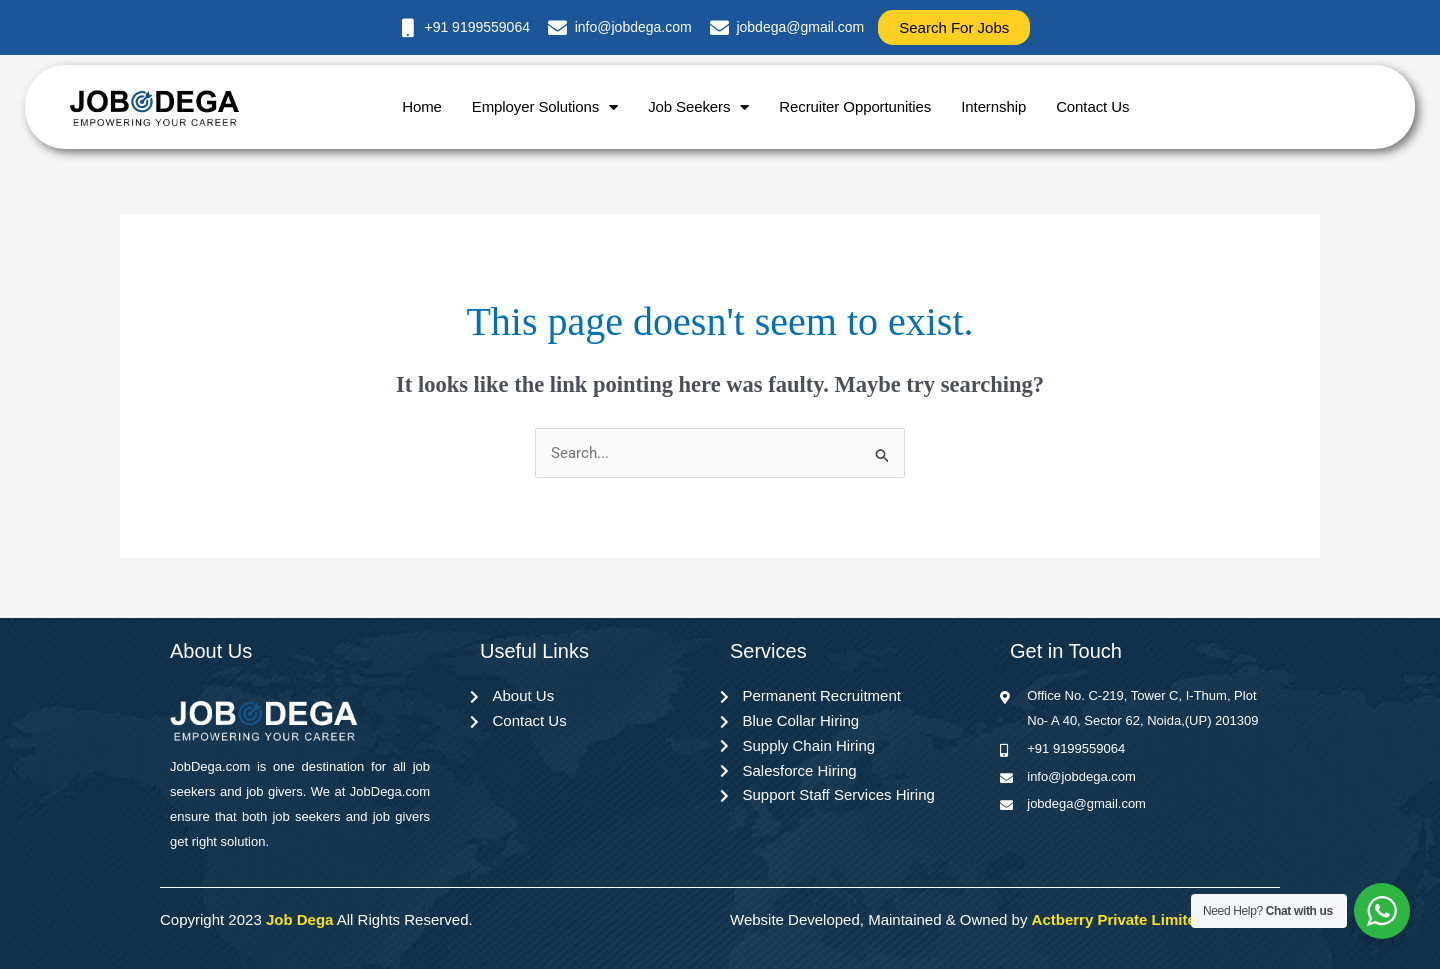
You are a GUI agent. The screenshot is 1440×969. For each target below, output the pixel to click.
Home (422, 106)
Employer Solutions (545, 107)
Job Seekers (698, 107)
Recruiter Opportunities (855, 106)
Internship (993, 106)
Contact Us (1092, 106)
